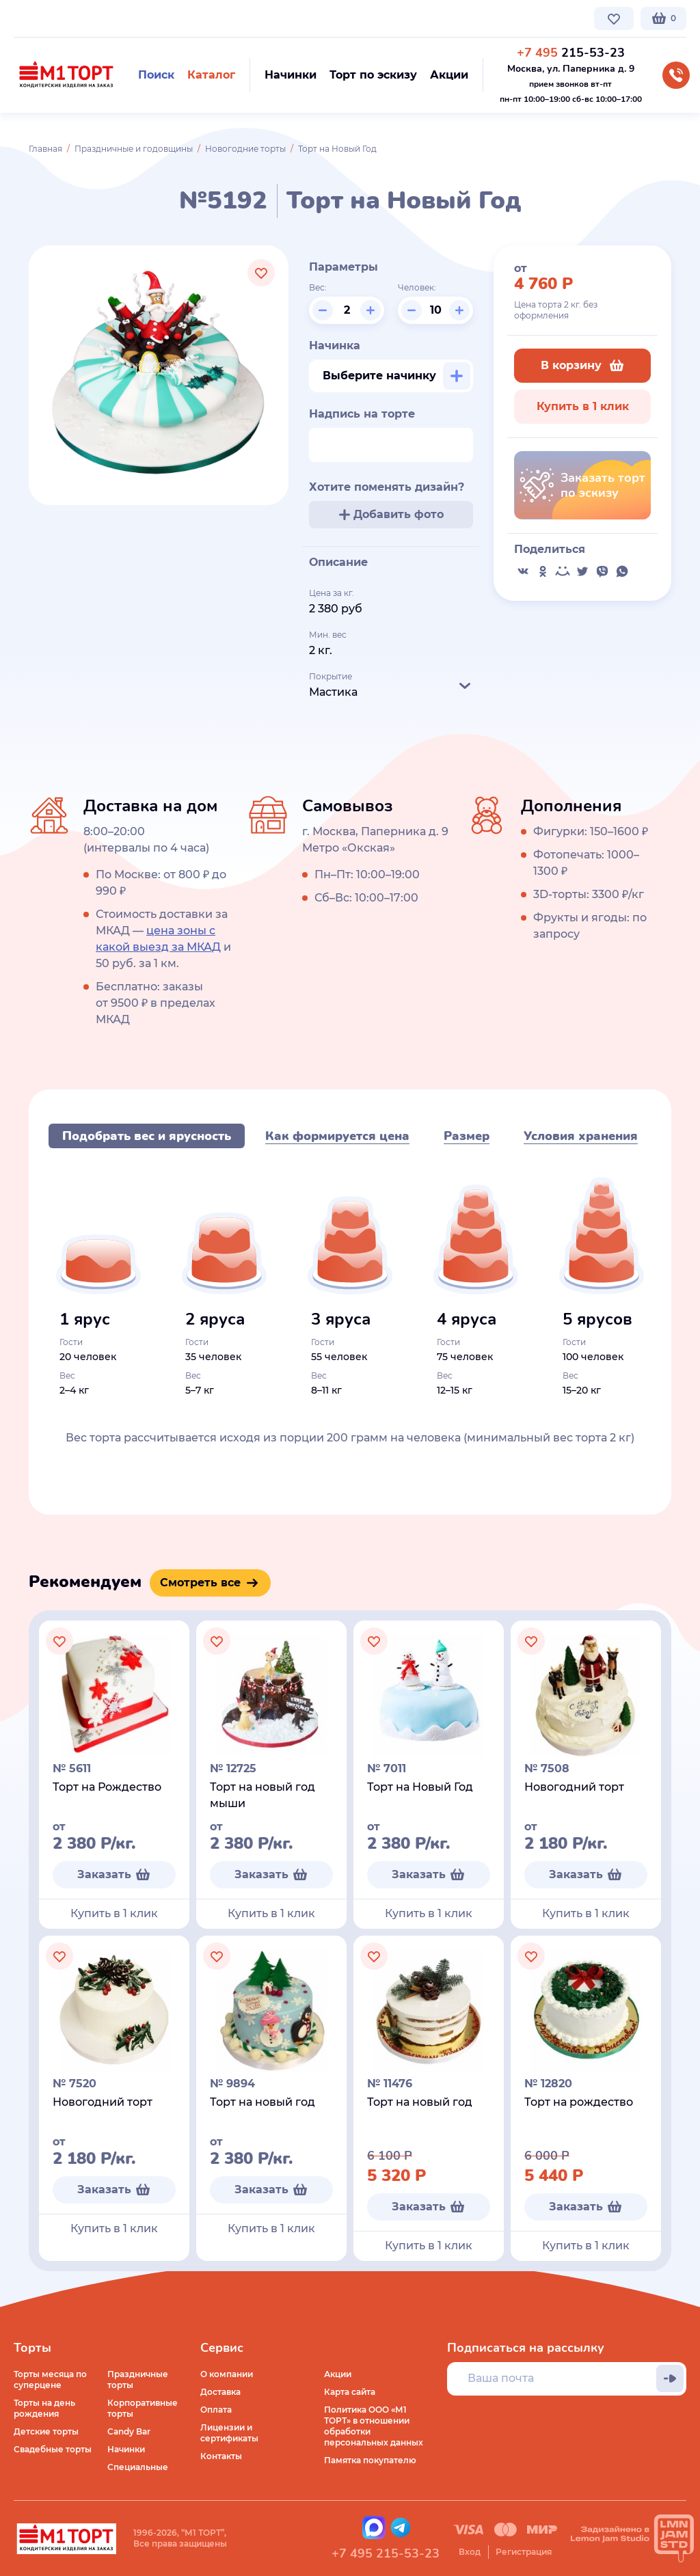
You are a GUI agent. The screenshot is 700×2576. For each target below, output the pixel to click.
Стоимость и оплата (257, 18)
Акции (337, 2374)
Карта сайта (349, 2392)
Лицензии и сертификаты (229, 2432)
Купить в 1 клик (583, 406)
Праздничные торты (137, 2379)
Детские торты (46, 2431)
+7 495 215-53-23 (386, 2553)
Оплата (216, 2409)
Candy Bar (128, 2431)
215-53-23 (571, 52)
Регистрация (524, 2552)
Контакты (339, 18)
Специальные (137, 2467)
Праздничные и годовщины (134, 149)
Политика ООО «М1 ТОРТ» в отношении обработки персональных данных (373, 2426)
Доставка (220, 2392)
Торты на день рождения (44, 2408)
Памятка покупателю (370, 2460)
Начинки (126, 2449)
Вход (470, 2552)
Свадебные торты (53, 2449)
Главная (45, 149)
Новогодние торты (245, 149)
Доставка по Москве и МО (140, 18)
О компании (40, 18)
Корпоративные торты (142, 2408)
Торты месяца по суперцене (50, 2379)
